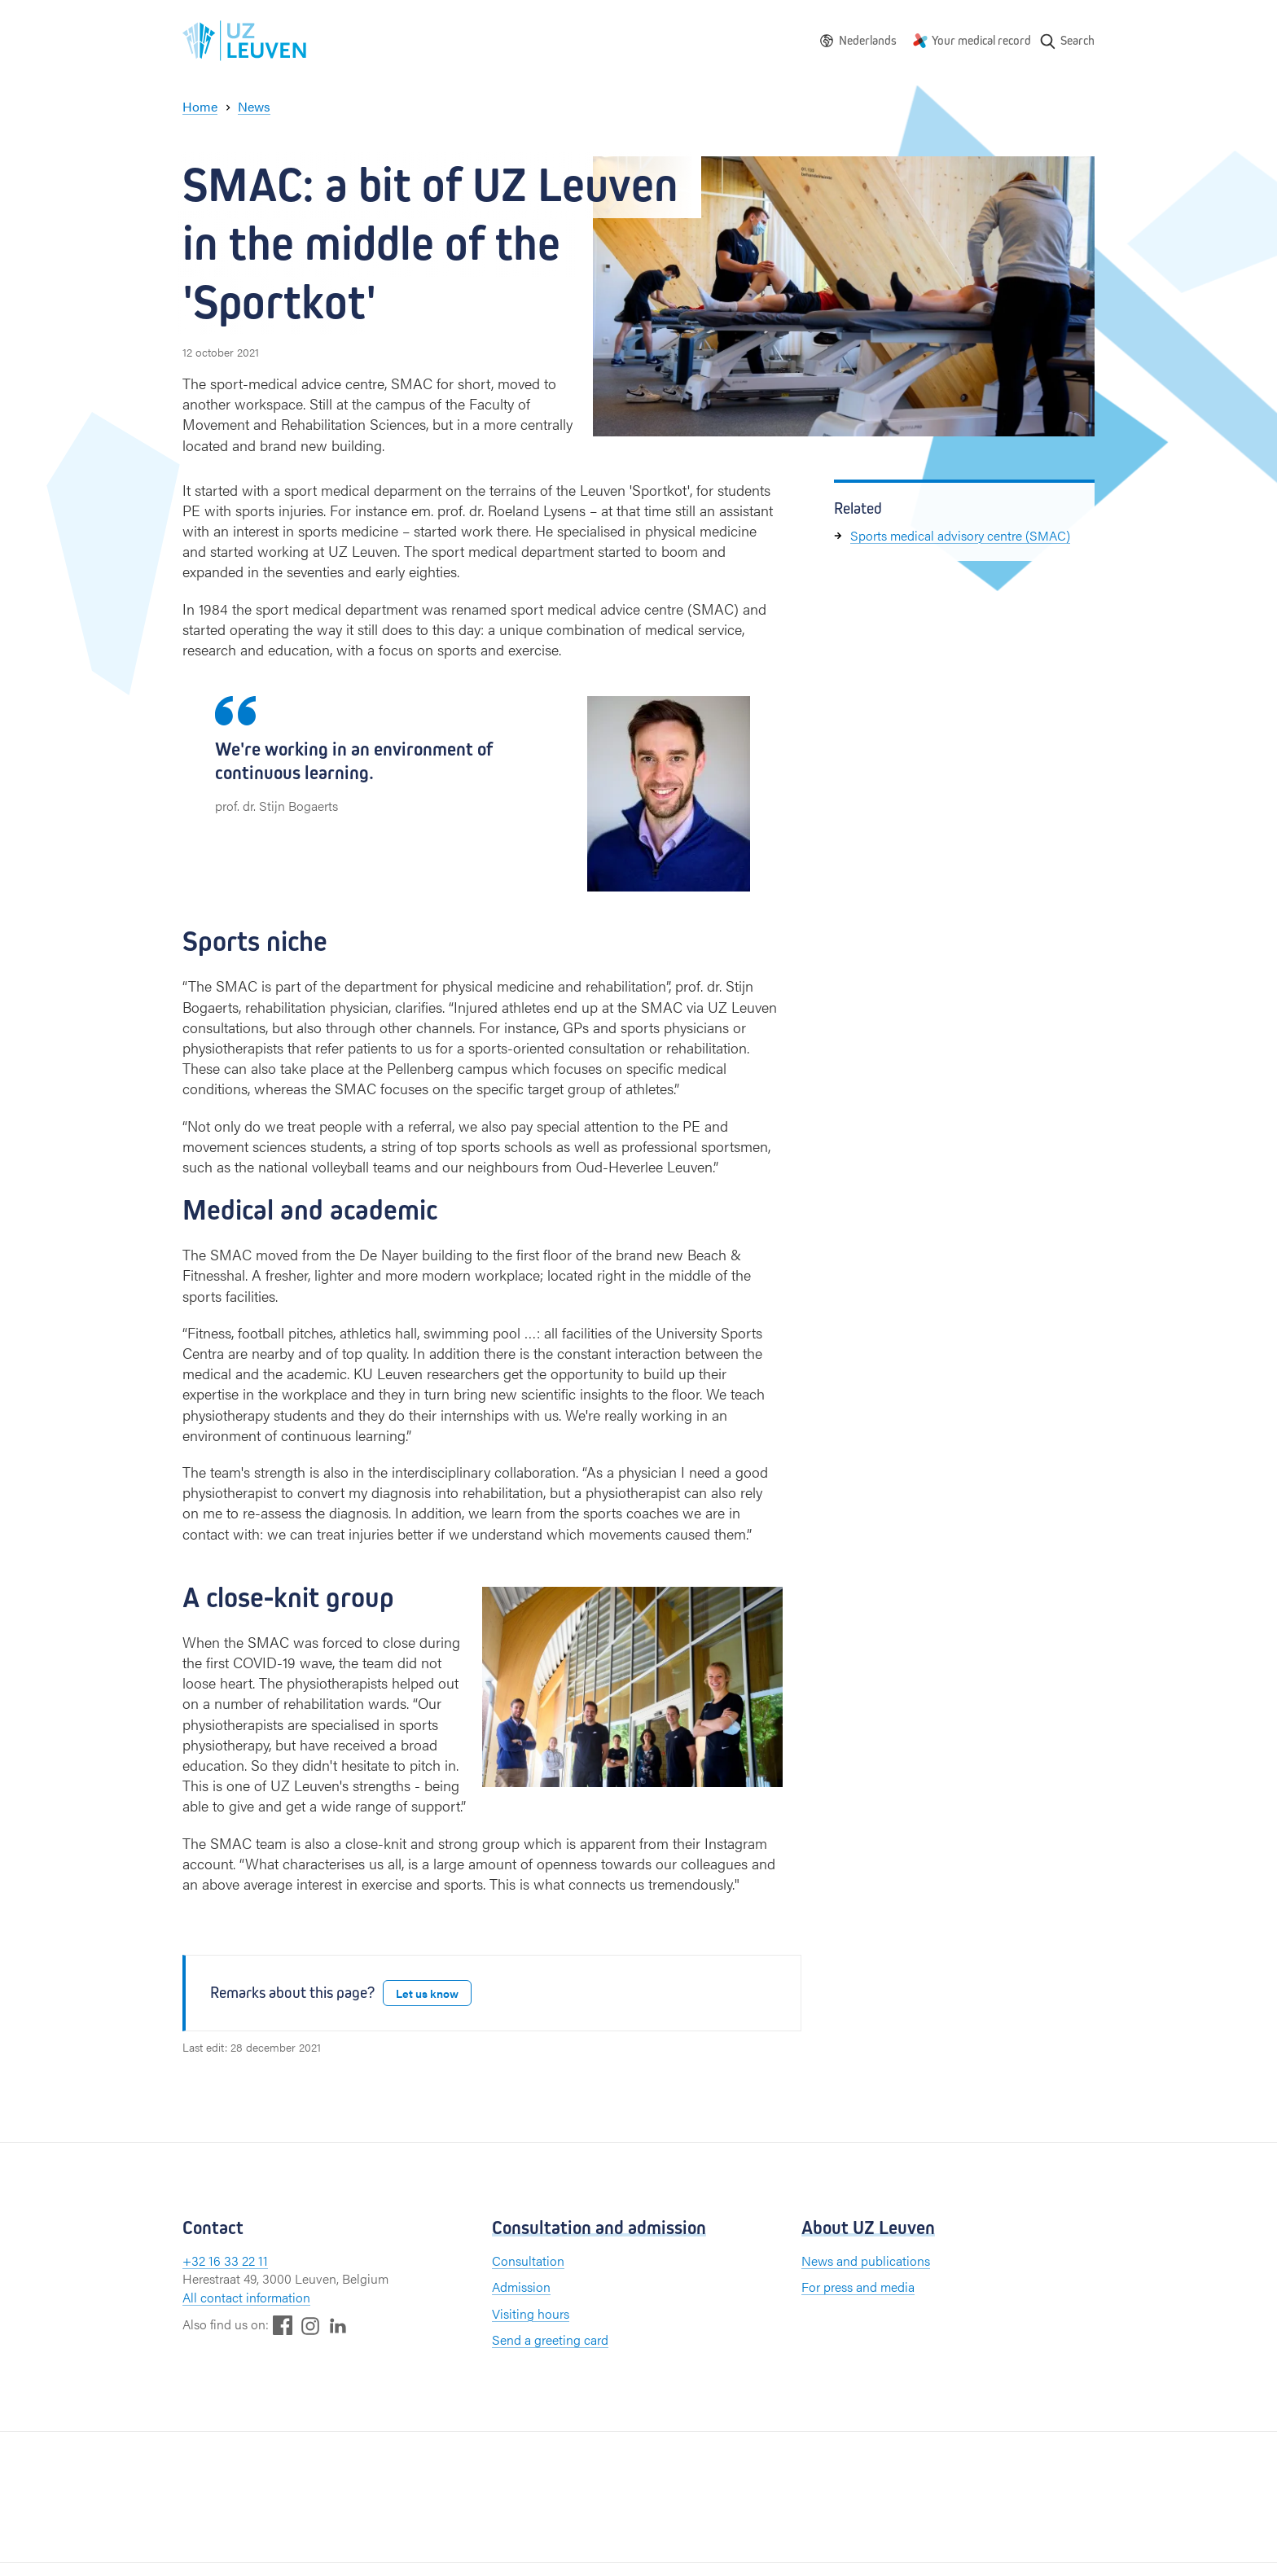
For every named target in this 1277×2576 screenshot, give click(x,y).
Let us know (427, 1993)
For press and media (858, 2286)
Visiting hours (530, 2313)
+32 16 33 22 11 (225, 2260)
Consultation (528, 2260)
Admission (521, 2286)
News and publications (865, 2260)
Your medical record (981, 40)
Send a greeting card (550, 2339)
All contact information (246, 2297)
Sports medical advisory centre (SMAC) (960, 535)
